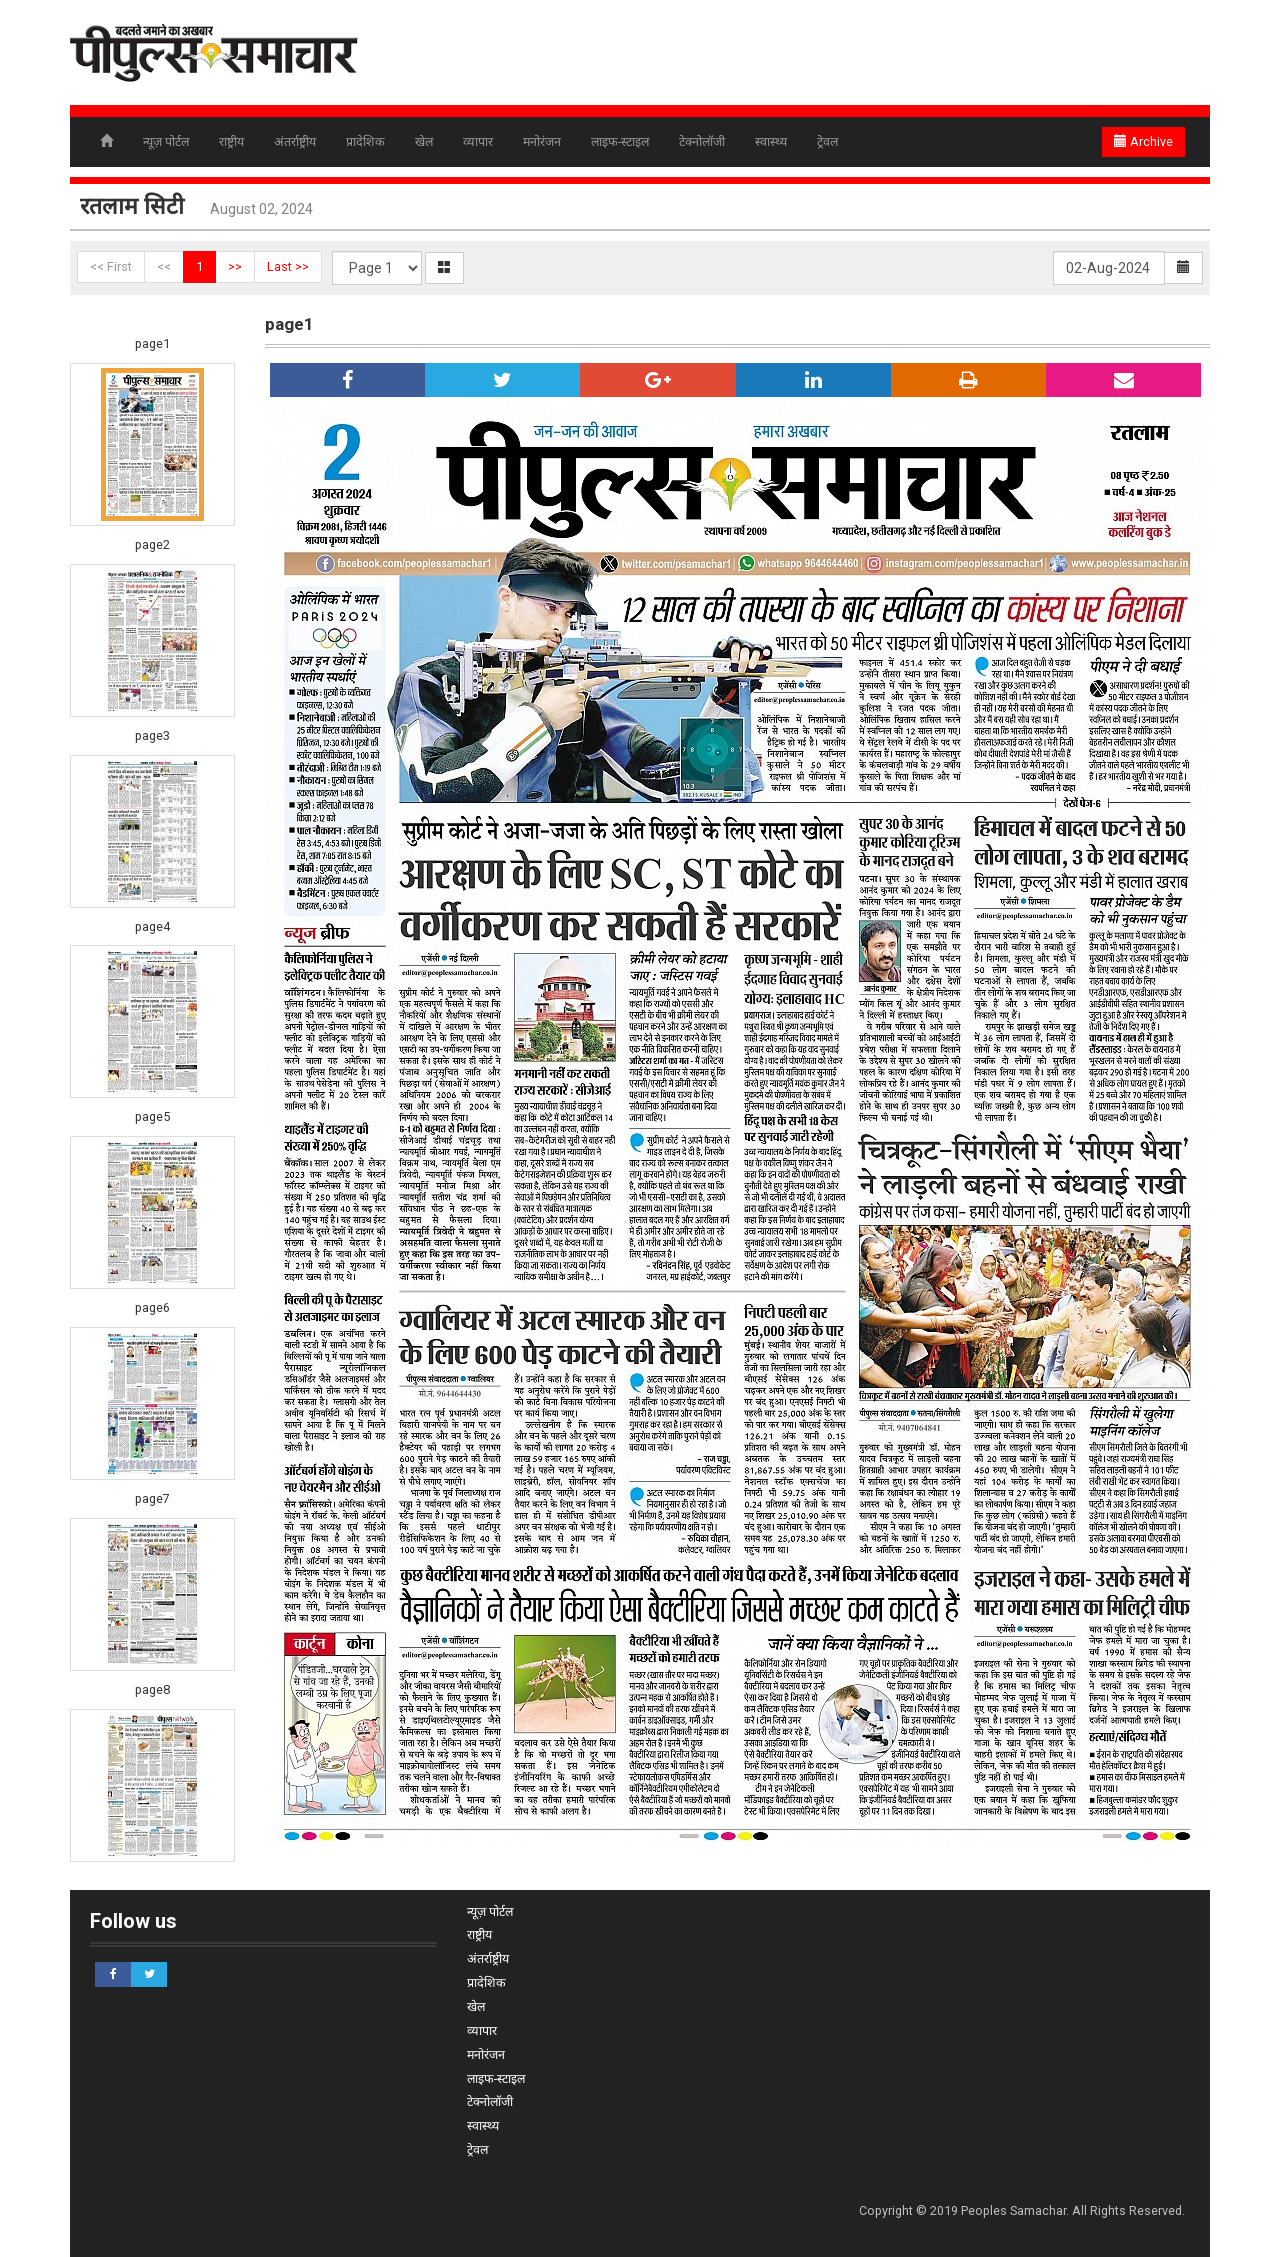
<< (164, 266)
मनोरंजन (542, 141)
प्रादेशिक (365, 141)
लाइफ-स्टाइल (620, 141)
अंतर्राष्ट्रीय (295, 141)
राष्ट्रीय (231, 141)
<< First (111, 266)
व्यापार (478, 141)
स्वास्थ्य (771, 141)
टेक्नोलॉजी (702, 141)
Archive (1143, 141)
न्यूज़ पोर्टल (166, 141)
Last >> (288, 266)
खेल (424, 141)
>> (235, 266)
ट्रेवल (827, 141)
